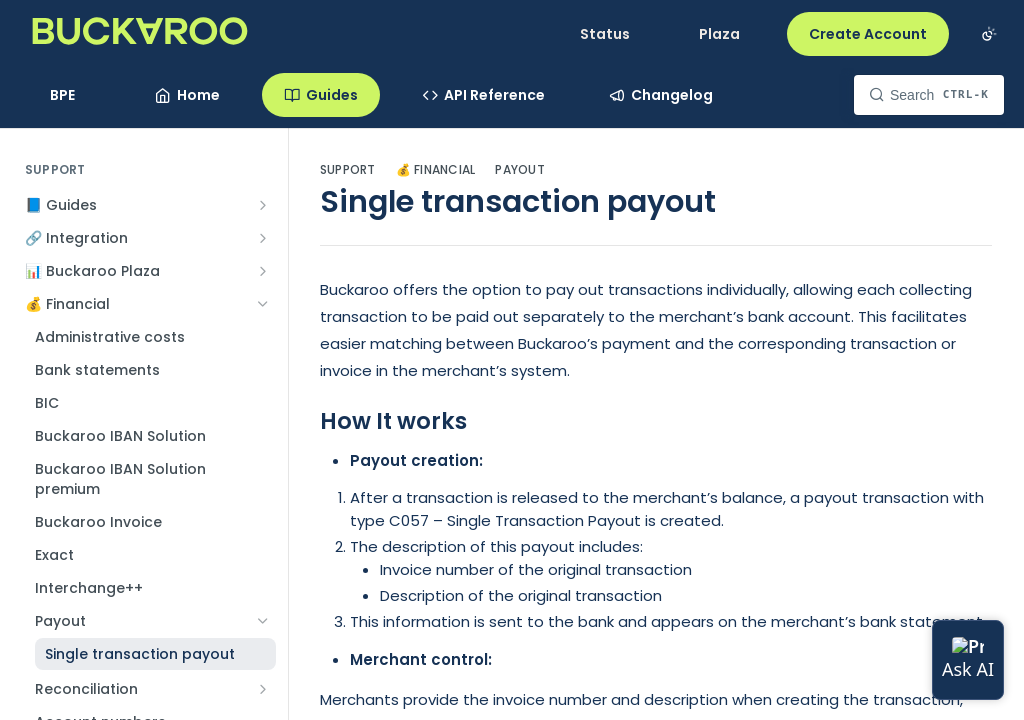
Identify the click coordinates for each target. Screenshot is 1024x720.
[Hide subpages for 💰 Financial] (263, 304)
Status (605, 34)
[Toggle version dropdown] (74, 95)
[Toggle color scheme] (989, 34)
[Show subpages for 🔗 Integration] (263, 238)
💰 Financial (436, 170)
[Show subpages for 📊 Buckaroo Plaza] (263, 271)
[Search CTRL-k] (929, 95)
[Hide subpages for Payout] (263, 621)
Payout (519, 170)
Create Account (868, 34)
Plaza (719, 34)
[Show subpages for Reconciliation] (263, 689)
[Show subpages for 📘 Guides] (263, 205)
